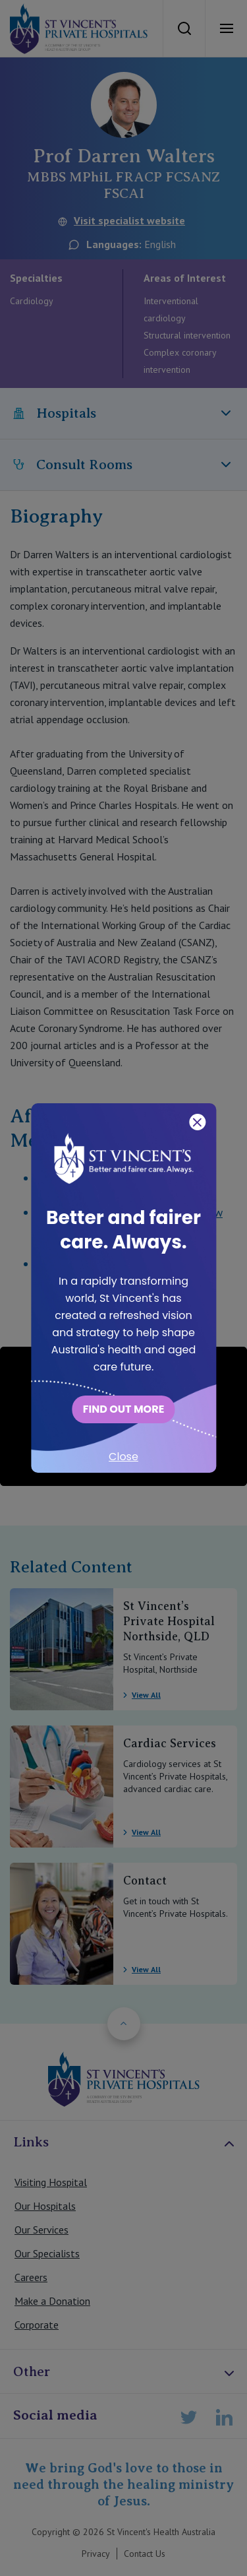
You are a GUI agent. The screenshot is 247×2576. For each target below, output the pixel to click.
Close (123, 1456)
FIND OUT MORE (124, 1409)
